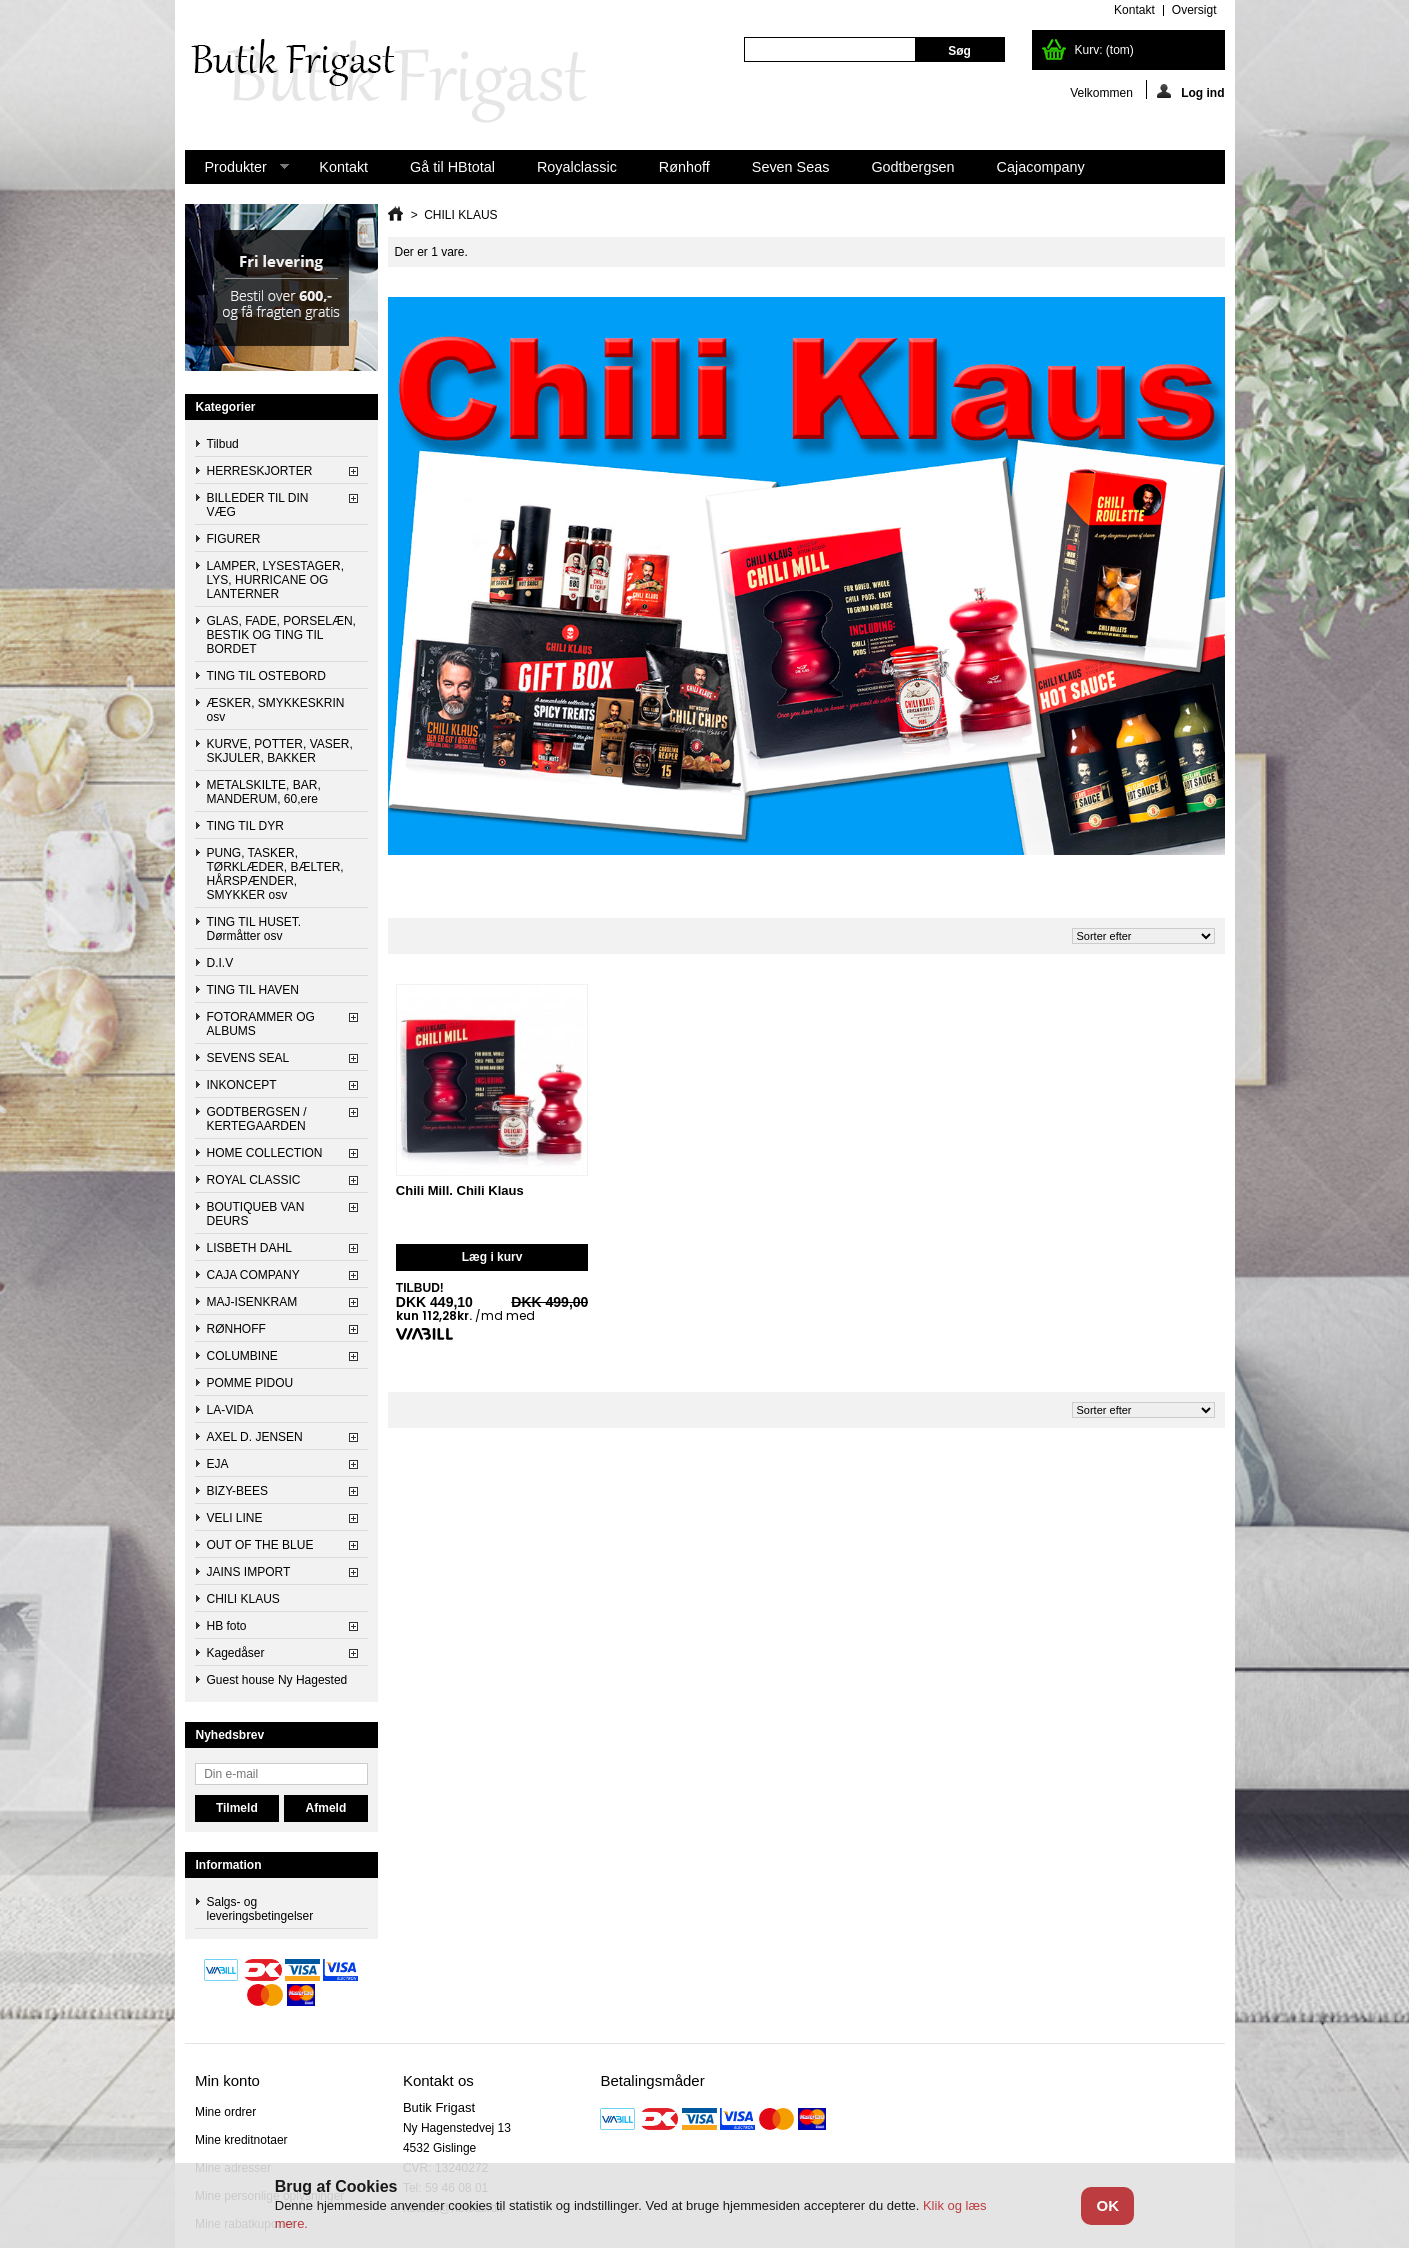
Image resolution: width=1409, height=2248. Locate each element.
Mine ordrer (225, 2112)
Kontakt (343, 167)
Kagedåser (236, 1653)
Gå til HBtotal (452, 167)
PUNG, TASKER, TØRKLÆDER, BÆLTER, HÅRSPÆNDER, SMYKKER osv (275, 874)
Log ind (1190, 91)
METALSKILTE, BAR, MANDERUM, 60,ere (264, 792)
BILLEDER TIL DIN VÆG (258, 505)
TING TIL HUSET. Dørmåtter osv (254, 929)
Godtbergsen (912, 167)
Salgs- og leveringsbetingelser (260, 1909)
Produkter (237, 171)
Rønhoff (684, 167)
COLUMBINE (242, 1356)
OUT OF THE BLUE (260, 1545)
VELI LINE (235, 1518)
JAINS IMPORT (249, 1572)
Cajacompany (1041, 167)
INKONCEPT (242, 1085)
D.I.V (220, 963)
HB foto (227, 1626)
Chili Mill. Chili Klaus (460, 1190)
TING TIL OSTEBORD (266, 676)
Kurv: (1104, 50)
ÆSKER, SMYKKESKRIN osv (276, 710)
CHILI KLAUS (243, 1599)
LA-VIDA (230, 1410)
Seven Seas (791, 167)
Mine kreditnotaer (241, 2140)
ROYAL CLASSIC (254, 1180)
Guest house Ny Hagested (277, 1680)
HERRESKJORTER (260, 471)
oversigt (1194, 10)
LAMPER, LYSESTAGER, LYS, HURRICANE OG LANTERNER (276, 580)
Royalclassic (577, 167)
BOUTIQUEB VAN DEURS (256, 1214)
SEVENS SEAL (248, 1058)
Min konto (227, 2080)
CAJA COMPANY (253, 1275)
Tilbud (223, 444)
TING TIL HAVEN (253, 990)
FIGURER (234, 539)
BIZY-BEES (238, 1491)
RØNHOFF (236, 1329)
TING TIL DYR (245, 826)
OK (1107, 2205)
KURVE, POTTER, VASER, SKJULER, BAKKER (280, 751)
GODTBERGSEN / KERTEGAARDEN (257, 1119)
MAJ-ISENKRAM (252, 1302)
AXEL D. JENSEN (255, 1437)
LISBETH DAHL (249, 1248)
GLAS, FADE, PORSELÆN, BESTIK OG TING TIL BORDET (281, 635)
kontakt (1134, 10)
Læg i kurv (492, 1257)
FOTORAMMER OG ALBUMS (261, 1024)
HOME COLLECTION (265, 1153)
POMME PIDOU (250, 1383)
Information (229, 1865)
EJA (218, 1464)
